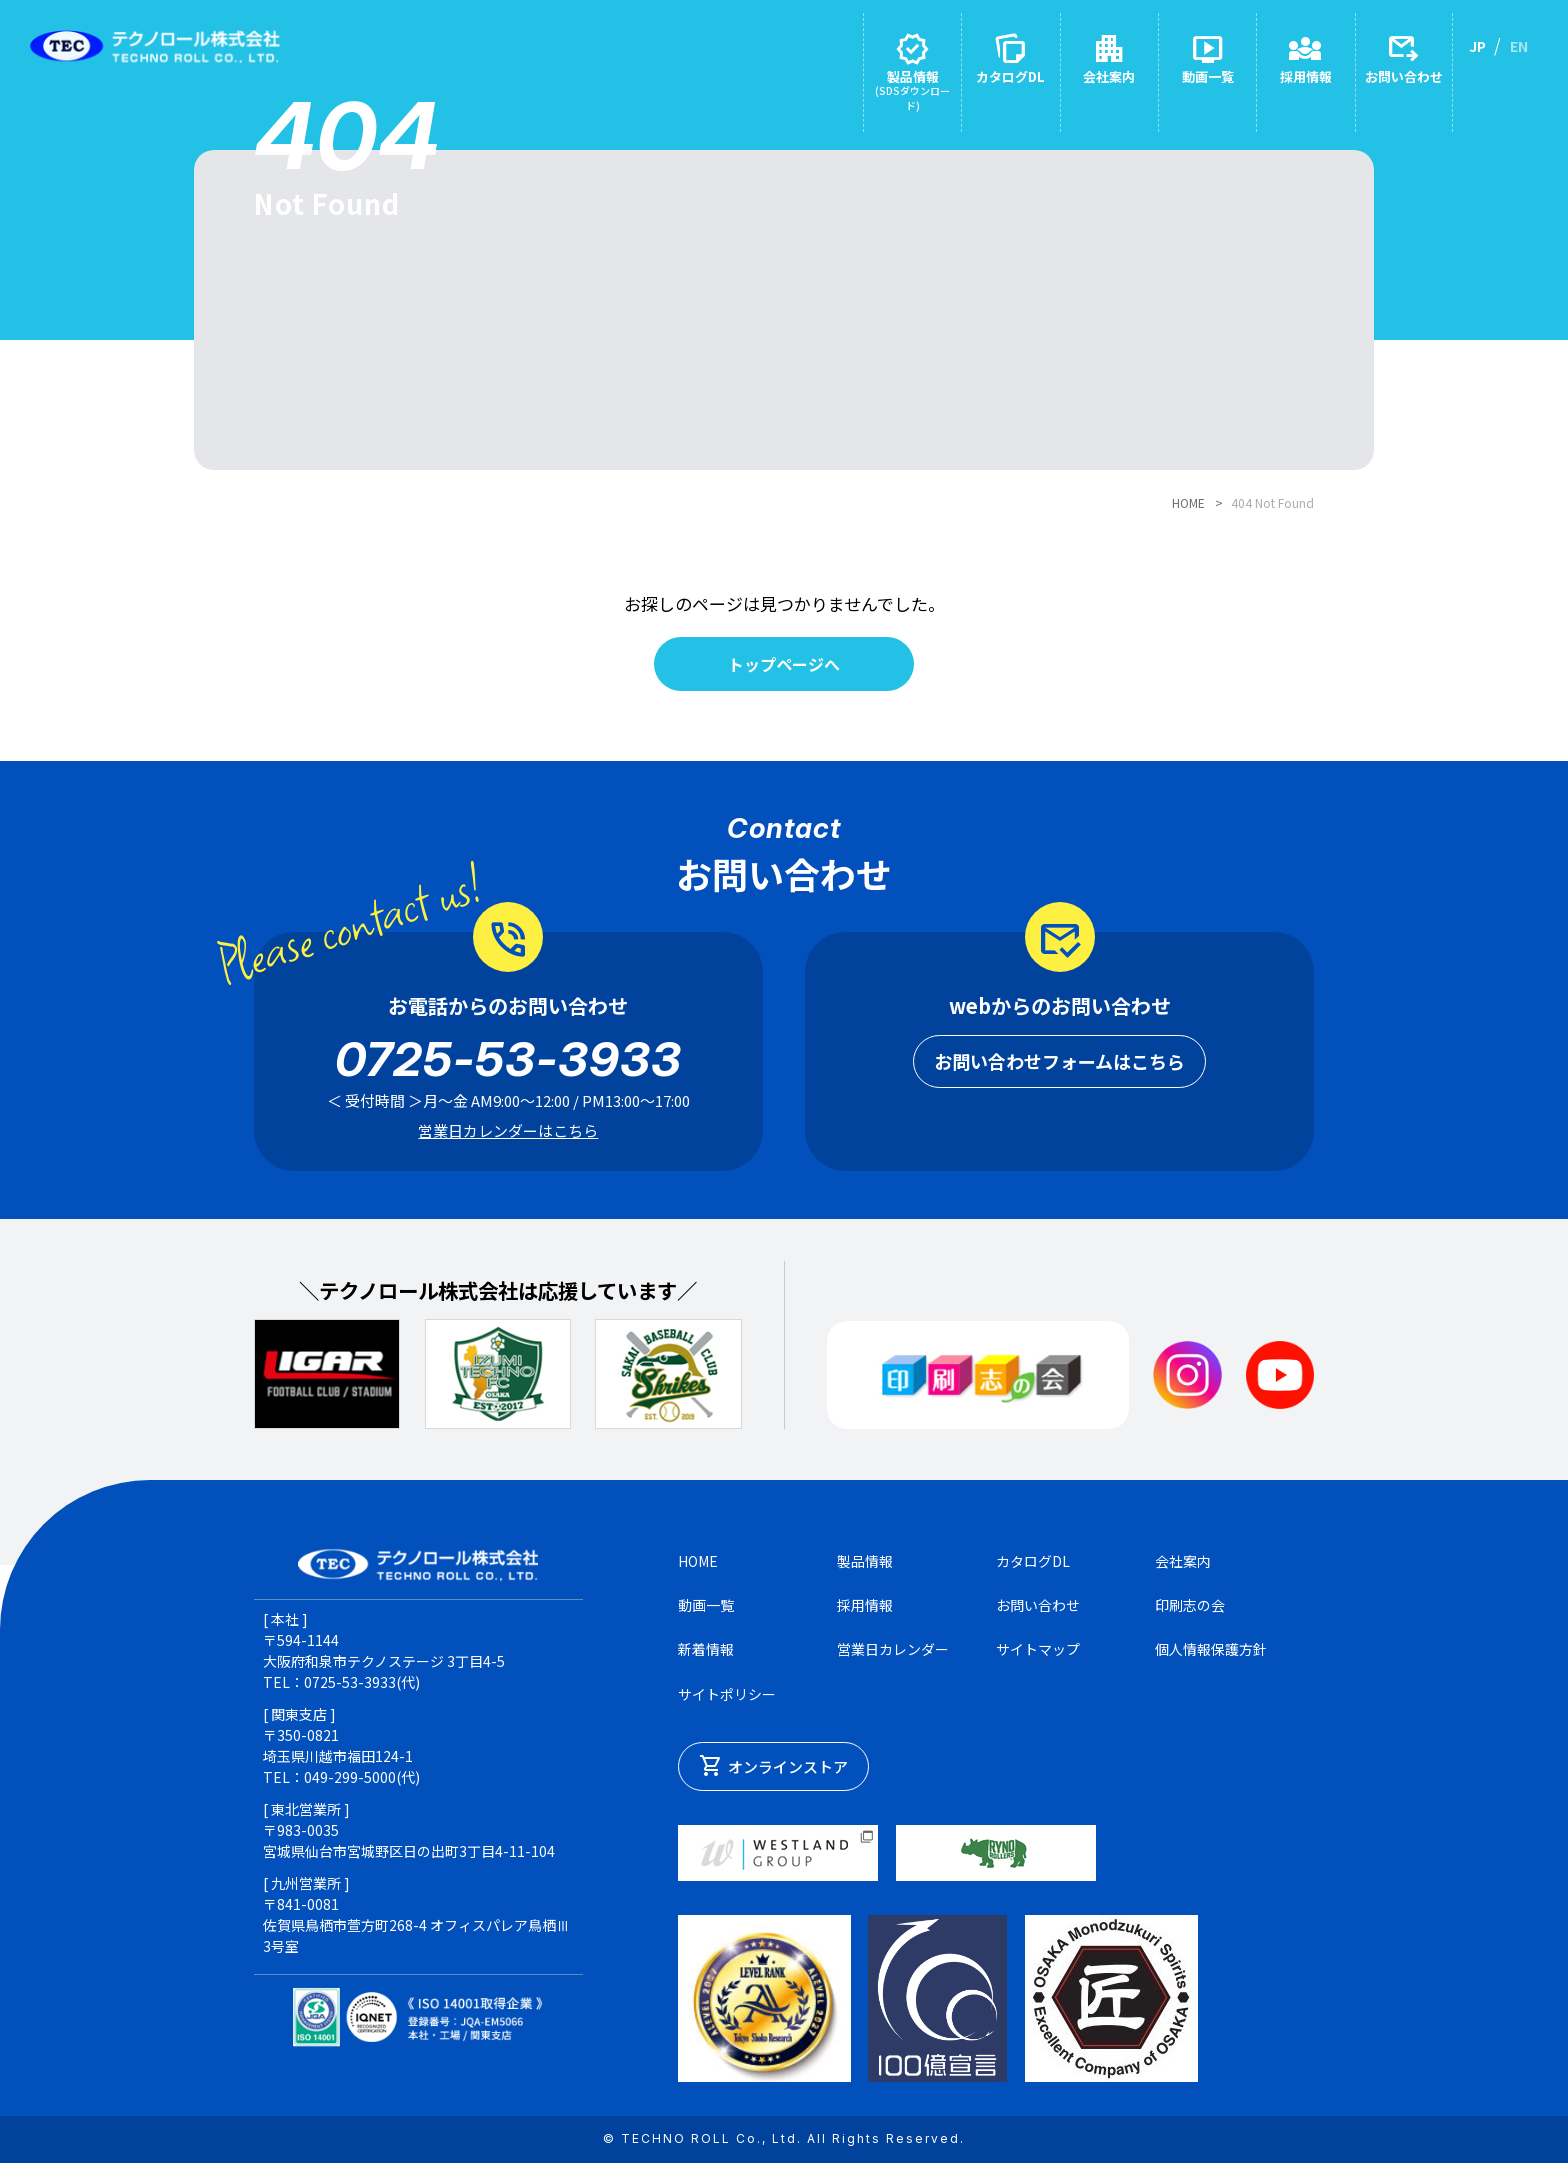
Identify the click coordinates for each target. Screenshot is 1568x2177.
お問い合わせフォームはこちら (1059, 1072)
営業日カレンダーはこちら (508, 1141)
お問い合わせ (1038, 1616)
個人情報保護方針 (1211, 1661)
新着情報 (706, 1661)
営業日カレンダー (893, 1661)
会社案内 (1183, 1572)
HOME (1188, 502)
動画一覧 (706, 1616)
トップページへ (784, 670)
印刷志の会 (1190, 1616)
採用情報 (865, 1616)
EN (1519, 46)
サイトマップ (1038, 1661)
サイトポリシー (727, 1705)
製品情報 (865, 1572)
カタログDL (1033, 1572)
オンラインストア (773, 1779)
